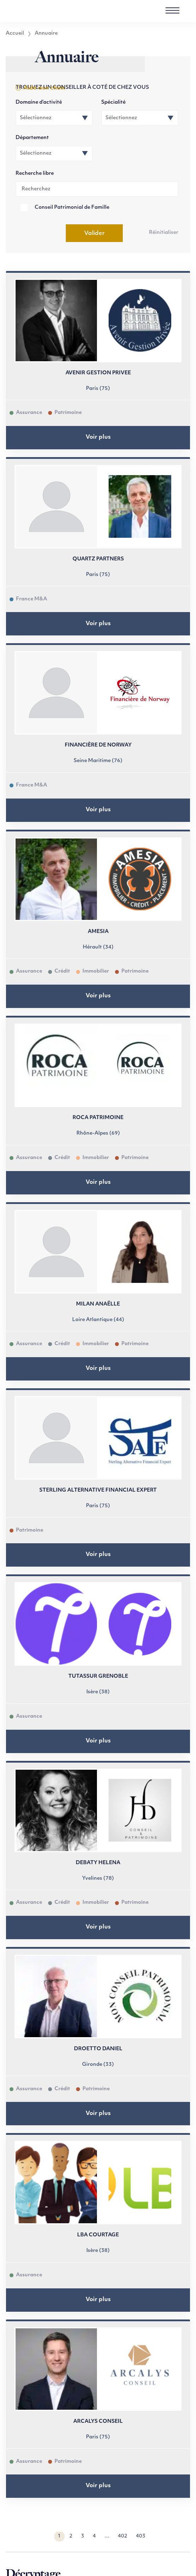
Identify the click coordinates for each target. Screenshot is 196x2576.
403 (140, 2536)
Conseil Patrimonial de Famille (72, 207)
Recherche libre (35, 173)
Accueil (15, 33)
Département (32, 137)
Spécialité (113, 102)
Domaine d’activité (39, 102)
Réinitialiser (163, 232)
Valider (94, 233)
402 (122, 2536)
